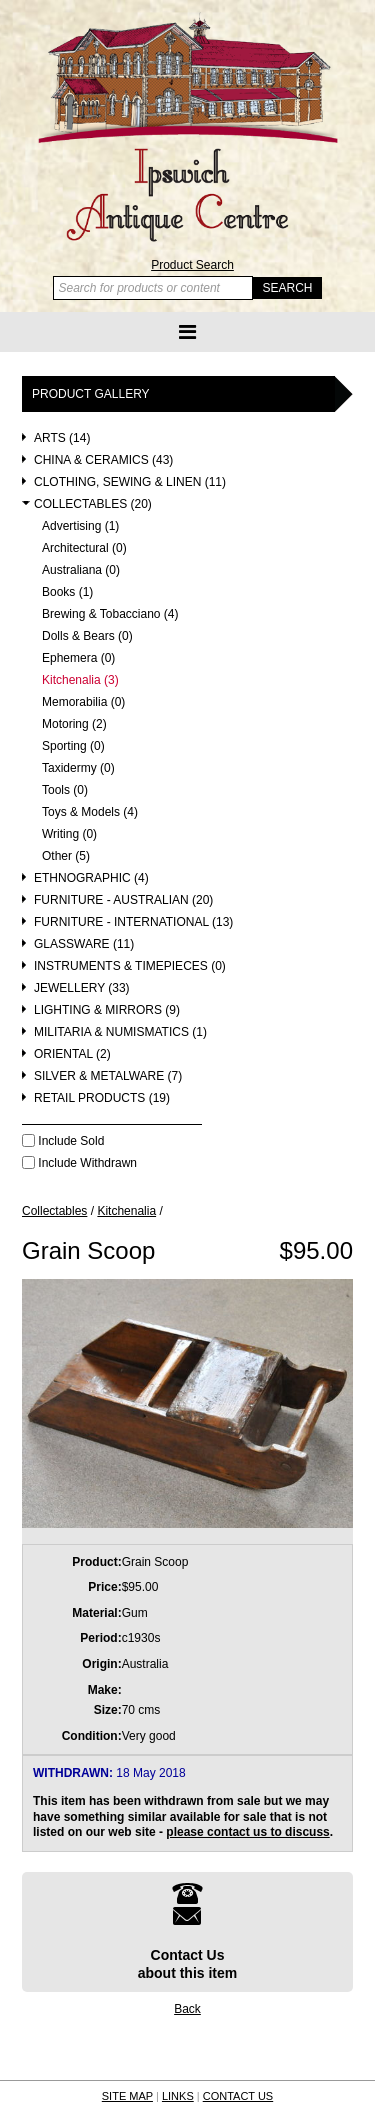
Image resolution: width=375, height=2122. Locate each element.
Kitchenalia (126, 1211)
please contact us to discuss (247, 1832)
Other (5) (66, 856)
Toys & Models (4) (90, 812)
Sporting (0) (73, 746)
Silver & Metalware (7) (108, 1076)
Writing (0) (69, 834)
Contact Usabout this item (188, 1931)
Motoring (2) (74, 724)
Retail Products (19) (102, 1098)
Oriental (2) (72, 1054)
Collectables (54, 1211)
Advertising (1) (80, 526)
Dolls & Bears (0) (87, 636)
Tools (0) (65, 790)
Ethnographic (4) (91, 878)
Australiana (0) (81, 570)
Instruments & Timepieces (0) (130, 966)
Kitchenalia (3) (80, 680)
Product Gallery (91, 394)
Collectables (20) (93, 504)
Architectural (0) (84, 548)
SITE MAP (127, 2096)
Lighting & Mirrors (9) (107, 1010)
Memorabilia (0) (83, 702)
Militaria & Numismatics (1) (120, 1032)
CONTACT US (238, 2096)
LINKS (178, 2096)
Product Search (192, 265)
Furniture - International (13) (133, 922)
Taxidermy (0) (78, 768)
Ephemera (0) (78, 658)
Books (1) (67, 592)
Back (187, 2009)
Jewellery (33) (82, 988)
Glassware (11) (84, 944)
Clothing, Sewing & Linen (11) (130, 482)
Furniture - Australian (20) (123, 900)
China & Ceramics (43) (103, 460)
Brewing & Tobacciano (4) (110, 614)
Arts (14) (62, 438)
